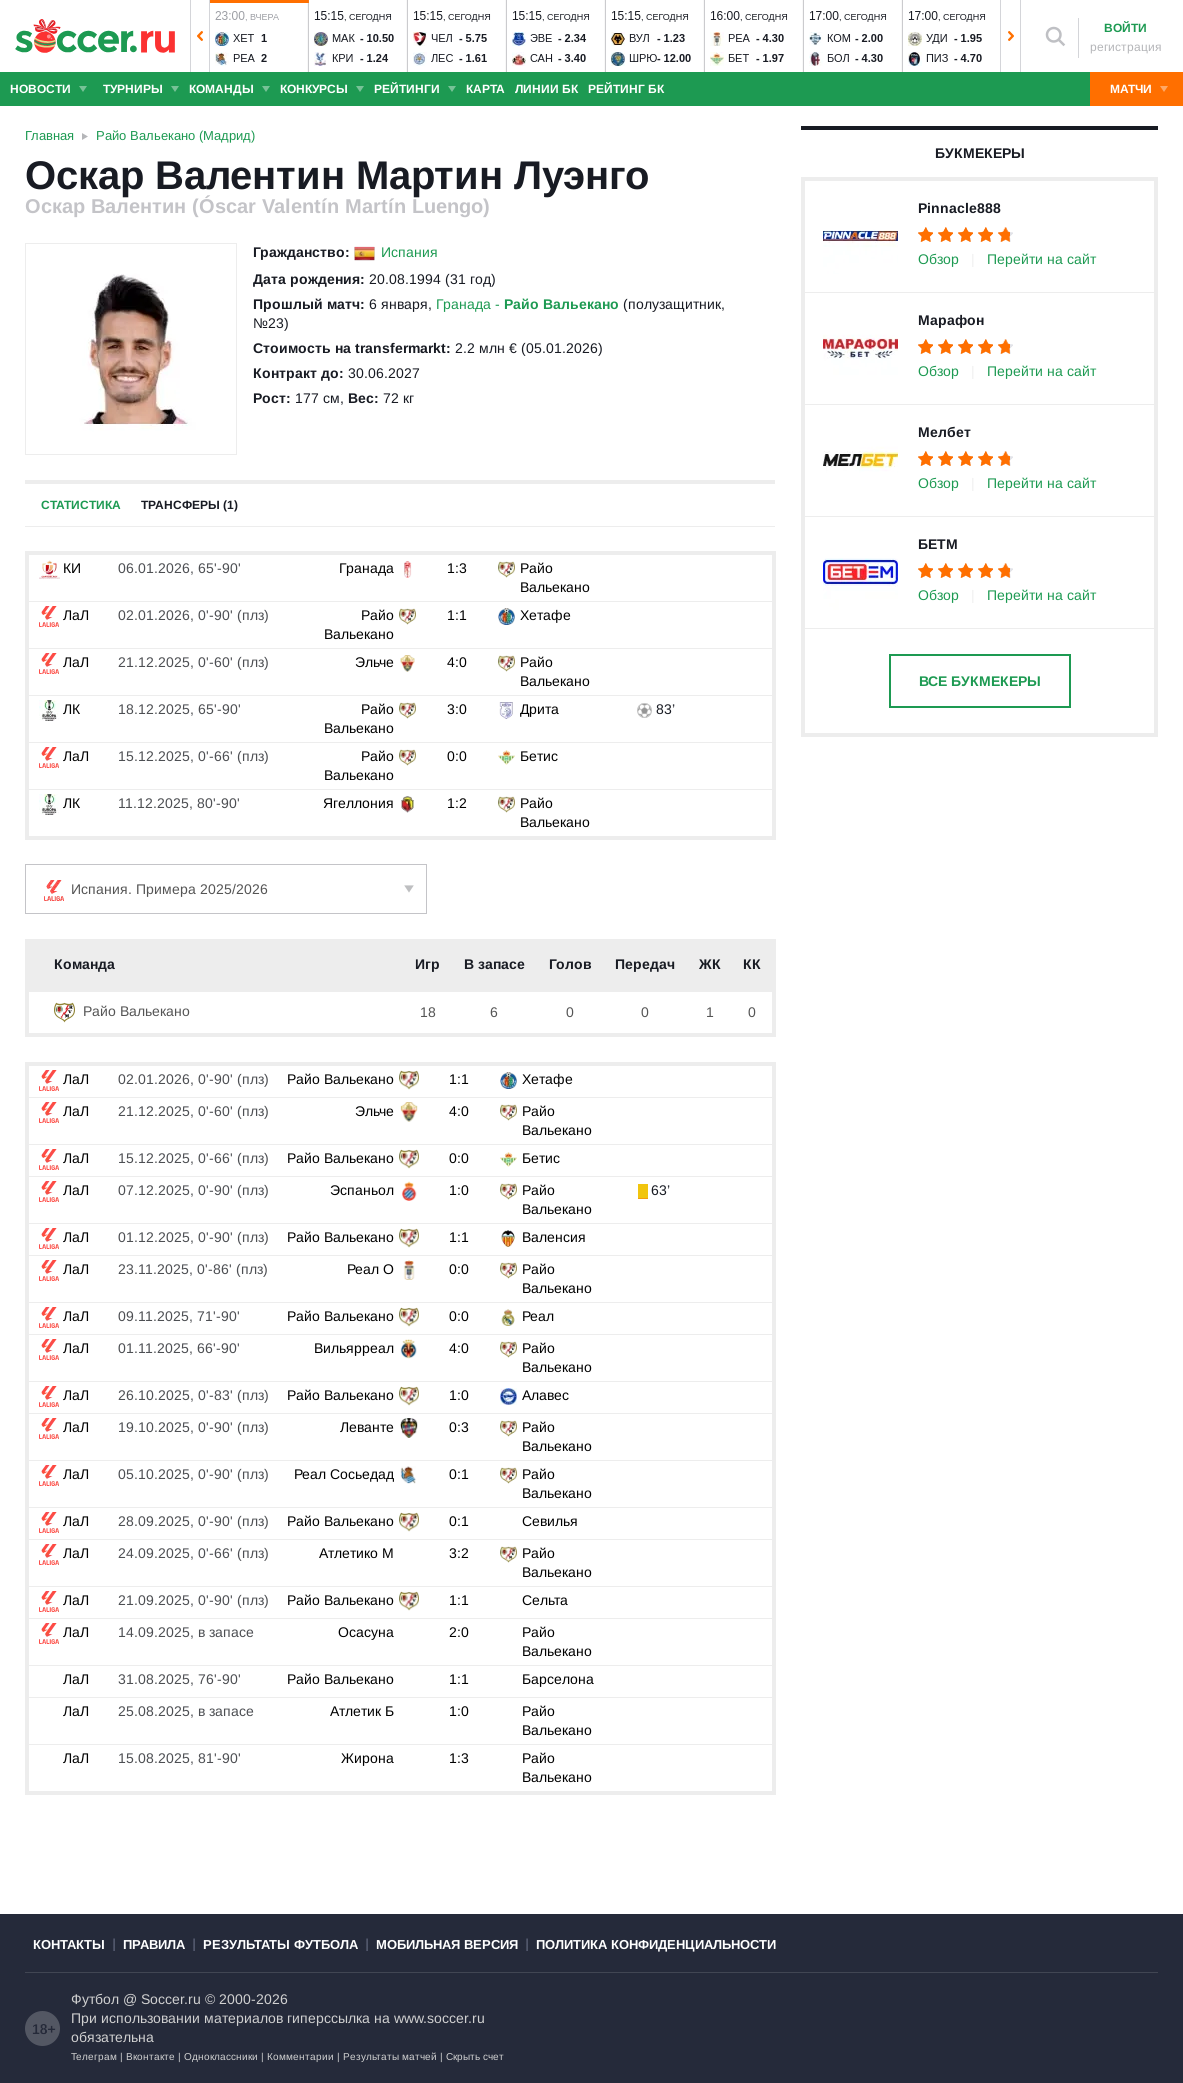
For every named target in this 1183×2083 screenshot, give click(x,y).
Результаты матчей (390, 2056)
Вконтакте (150, 2056)
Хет (243, 38)
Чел (442, 38)
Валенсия (552, 1237)
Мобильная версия (447, 1944)
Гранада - (527, 304)
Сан (541, 58)
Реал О (371, 1269)
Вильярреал (355, 1348)
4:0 (457, 662)
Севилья (548, 1521)
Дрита (539, 709)
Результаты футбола (280, 1944)
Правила (154, 1944)
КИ (60, 568)
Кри (343, 58)
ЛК (59, 709)
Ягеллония (358, 803)
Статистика (81, 505)
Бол (838, 58)
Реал (536, 1316)
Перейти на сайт (1041, 259)
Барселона (556, 1679)
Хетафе (545, 615)
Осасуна (367, 1632)
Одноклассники (221, 2056)
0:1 (458, 1474)
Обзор (938, 259)
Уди (937, 38)
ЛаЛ (64, 615)
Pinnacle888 (959, 208)
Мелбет (944, 432)
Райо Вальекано (122, 1011)
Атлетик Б (363, 1711)
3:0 (457, 709)
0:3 (458, 1427)
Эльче (374, 662)
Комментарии (300, 2056)
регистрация (1126, 47)
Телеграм (94, 2056)
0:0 (457, 756)
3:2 (458, 1553)
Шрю (643, 58)
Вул (639, 38)
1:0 (458, 1190)
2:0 (458, 1632)
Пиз (937, 58)
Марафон (951, 320)
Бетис (539, 756)
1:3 (457, 568)
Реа (244, 58)
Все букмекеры (980, 681)
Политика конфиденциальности (656, 1944)
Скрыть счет (475, 2056)
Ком (839, 38)
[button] (200, 36)
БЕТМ (938, 544)
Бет (738, 58)
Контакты (69, 1944)
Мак (343, 38)
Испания (409, 252)
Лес (442, 58)
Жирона (368, 1758)
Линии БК (546, 89)
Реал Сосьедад (345, 1474)
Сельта (543, 1600)
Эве (541, 38)
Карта (485, 89)
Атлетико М (357, 1553)
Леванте (368, 1427)
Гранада (366, 568)
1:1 (457, 615)
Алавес (543, 1395)
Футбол (95, 1999)
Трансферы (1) (189, 505)
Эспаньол (363, 1190)
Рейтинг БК (626, 89)
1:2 (457, 803)
